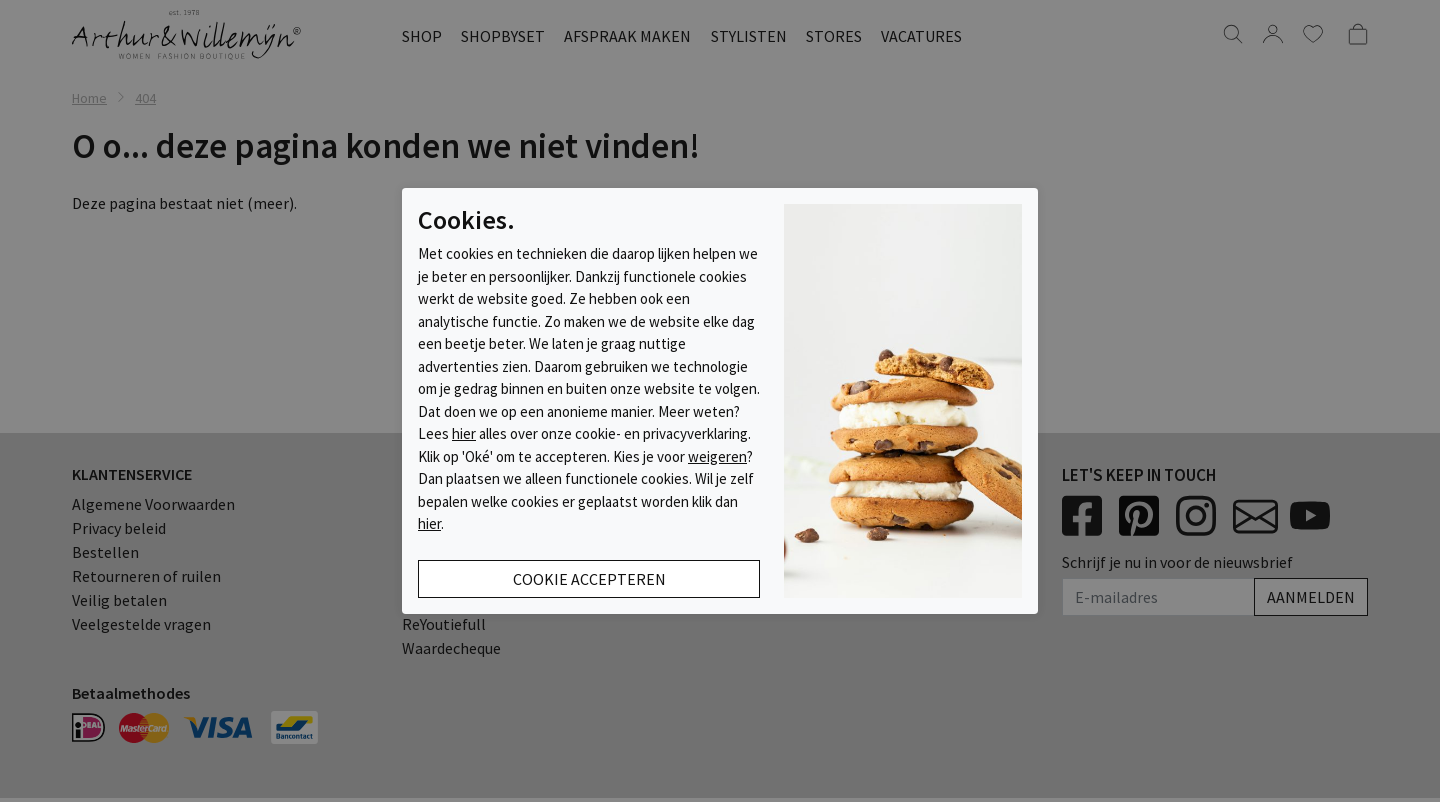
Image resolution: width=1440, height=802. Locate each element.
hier (464, 433)
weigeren (717, 456)
